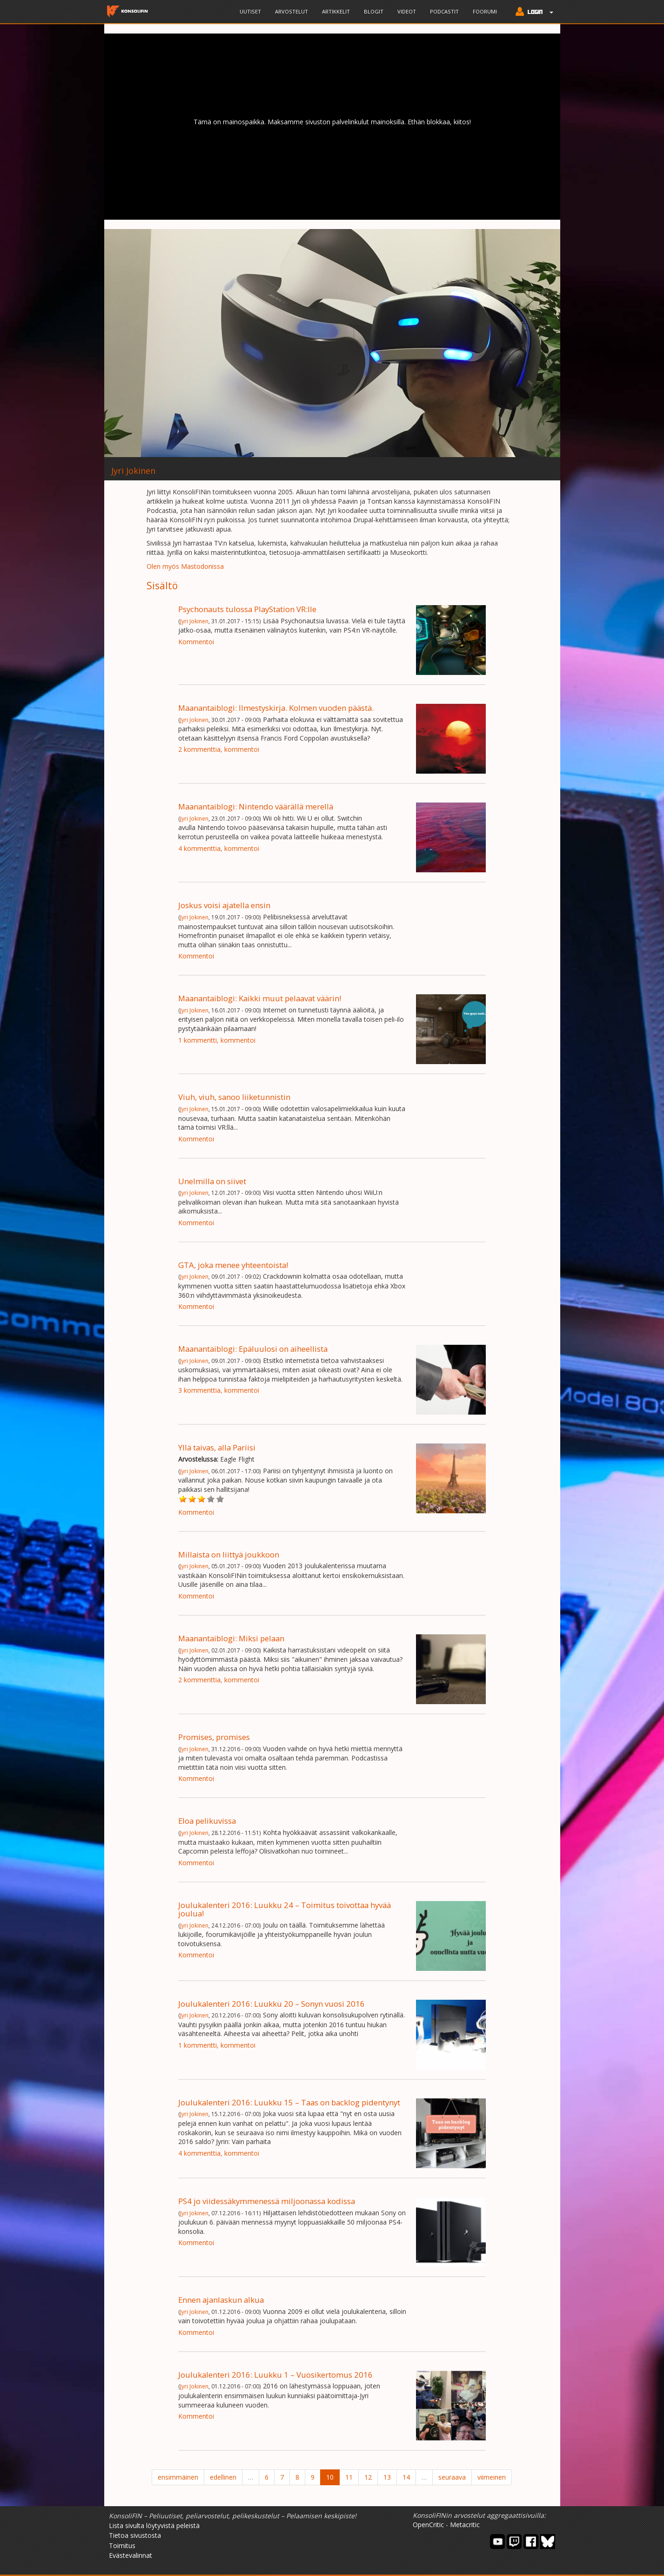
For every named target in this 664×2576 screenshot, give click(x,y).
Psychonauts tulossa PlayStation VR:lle (247, 609)
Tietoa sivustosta (135, 2535)
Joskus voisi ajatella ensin (224, 905)
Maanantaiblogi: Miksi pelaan (231, 1638)
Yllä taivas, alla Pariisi (216, 1447)
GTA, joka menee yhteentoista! (233, 1265)
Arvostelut (291, 11)
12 (368, 2477)
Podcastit (444, 11)
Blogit (373, 11)
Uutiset (250, 11)
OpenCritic (428, 2524)
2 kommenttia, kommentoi (218, 749)
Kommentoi (196, 641)
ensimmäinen (178, 2477)
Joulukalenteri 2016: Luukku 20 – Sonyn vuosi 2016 (271, 2003)
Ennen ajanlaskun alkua (221, 2299)
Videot (406, 11)
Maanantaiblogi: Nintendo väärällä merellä (255, 806)
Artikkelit (336, 11)
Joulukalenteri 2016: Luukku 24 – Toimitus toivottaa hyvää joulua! (284, 1909)
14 (406, 2477)
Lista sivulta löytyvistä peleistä (154, 2525)
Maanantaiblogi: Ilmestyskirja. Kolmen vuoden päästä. (276, 707)
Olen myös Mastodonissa (185, 566)
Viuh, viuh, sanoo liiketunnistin (234, 1097)
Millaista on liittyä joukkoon (228, 1554)
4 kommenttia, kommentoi (218, 848)
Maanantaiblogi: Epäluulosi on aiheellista (253, 1348)
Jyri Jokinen (194, 621)
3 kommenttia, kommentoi (218, 1390)
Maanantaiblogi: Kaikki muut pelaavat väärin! (259, 998)
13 (387, 2477)
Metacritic (465, 2524)
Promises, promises (214, 1737)
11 (349, 2477)
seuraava (452, 2477)
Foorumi (485, 11)
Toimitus (122, 2545)
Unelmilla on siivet (212, 1181)
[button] (532, 12)
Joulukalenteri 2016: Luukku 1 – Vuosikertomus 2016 (275, 2374)
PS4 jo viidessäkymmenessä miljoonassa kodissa (266, 2201)
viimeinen (491, 2477)
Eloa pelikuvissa (207, 1820)
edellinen (223, 2477)
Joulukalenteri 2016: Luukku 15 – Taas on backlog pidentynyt (289, 2102)
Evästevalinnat (130, 2555)
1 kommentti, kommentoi (216, 1040)
